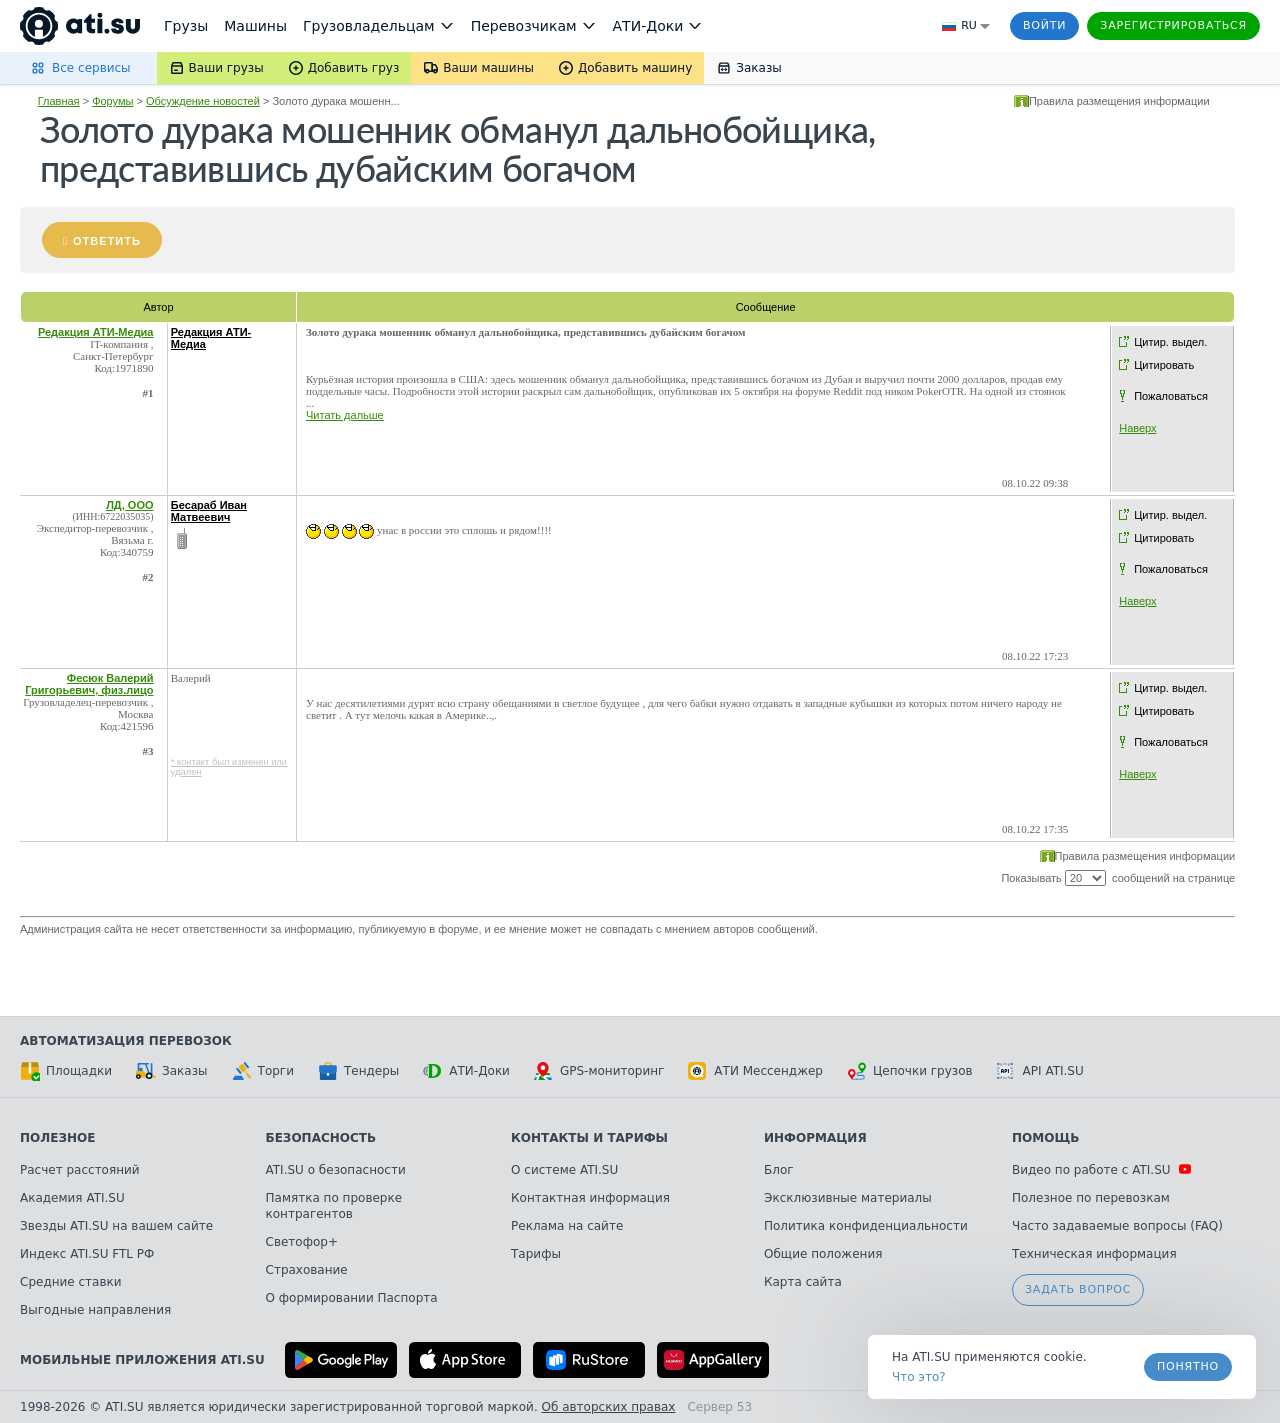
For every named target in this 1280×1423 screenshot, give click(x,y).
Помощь (1045, 1138)
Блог (779, 1170)
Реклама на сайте (567, 1226)
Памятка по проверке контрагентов (334, 1206)
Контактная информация (590, 1198)
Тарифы (536, 1254)
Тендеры (358, 1071)
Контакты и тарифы (589, 1138)
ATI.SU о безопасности (336, 1170)
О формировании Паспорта (352, 1298)
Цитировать (1164, 365)
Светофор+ (302, 1242)
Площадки (66, 1071)
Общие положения (823, 1254)
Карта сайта (803, 1282)
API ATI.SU (1040, 1071)
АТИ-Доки (466, 1071)
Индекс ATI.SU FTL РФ (87, 1254)
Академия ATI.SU (72, 1198)
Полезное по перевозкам (1091, 1198)
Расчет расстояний (80, 1170)
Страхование (307, 1270)
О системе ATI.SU (564, 1170)
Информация (815, 1138)
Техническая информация (1094, 1254)
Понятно (1188, 1366)
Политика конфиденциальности (866, 1226)
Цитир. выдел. (1170, 342)
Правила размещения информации (1119, 101)
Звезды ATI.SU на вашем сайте (116, 1226)
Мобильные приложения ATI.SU (142, 1360)
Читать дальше (345, 415)
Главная (59, 101)
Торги (263, 1071)
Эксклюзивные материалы (848, 1198)
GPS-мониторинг (599, 1071)
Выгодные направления (95, 1310)
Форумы (112, 101)
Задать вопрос (1078, 1289)
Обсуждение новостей (203, 101)
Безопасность (321, 1138)
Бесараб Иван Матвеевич (209, 511)
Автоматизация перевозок (126, 1041)
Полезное (57, 1138)
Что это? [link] (919, 1377)
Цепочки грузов (910, 1071)
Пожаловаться (1171, 396)
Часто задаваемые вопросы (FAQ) (1117, 1226)
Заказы (172, 1071)
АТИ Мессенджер (755, 1071)
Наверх (1137, 428)
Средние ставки (71, 1282)
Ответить (107, 241)
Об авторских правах (609, 1407)
